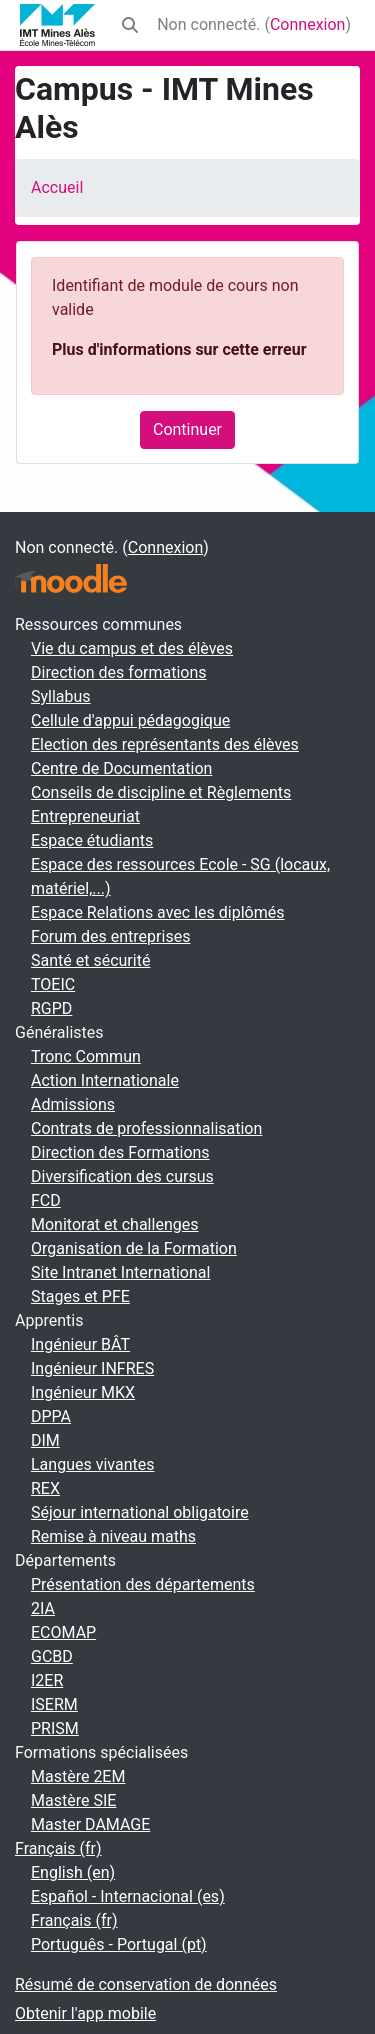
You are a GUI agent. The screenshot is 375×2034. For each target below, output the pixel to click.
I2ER (47, 1680)
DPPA (51, 1416)
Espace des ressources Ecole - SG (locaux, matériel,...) (180, 876)
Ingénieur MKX (83, 1392)
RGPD (51, 1008)
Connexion (307, 24)
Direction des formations (119, 672)
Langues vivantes (92, 1464)
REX (45, 1488)
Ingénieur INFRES (92, 1368)
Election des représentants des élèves (165, 744)
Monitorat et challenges (114, 1224)
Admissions (73, 1104)
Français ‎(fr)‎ (58, 1848)
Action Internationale (105, 1080)
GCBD (52, 1656)
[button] (130, 25)
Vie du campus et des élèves (132, 648)
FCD (46, 1200)
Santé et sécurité (90, 960)
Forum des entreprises (110, 936)
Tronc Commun (86, 1056)
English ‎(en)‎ (73, 1872)
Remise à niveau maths (113, 1536)
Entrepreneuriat (85, 816)
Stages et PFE (80, 1296)
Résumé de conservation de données (146, 1984)
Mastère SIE (73, 1800)
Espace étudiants (92, 840)
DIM (45, 1440)
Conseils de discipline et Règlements (161, 792)
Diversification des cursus (122, 1176)
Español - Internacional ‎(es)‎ (128, 1896)
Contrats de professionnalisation (146, 1128)
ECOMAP (63, 1632)
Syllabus (61, 696)
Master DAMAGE (90, 1824)
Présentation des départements (143, 1584)
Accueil (57, 187)
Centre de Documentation (121, 768)
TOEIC (53, 984)
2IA (43, 1608)
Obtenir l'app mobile (85, 2013)
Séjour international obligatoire (140, 1512)
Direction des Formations (120, 1152)
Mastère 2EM (78, 1776)
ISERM (54, 1704)
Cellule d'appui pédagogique (130, 720)
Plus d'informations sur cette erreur (179, 349)
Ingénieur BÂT (80, 1344)
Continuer (187, 429)
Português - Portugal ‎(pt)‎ (119, 1944)
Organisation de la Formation (134, 1248)
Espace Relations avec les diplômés (157, 912)
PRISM (55, 1728)
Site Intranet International (120, 1272)
